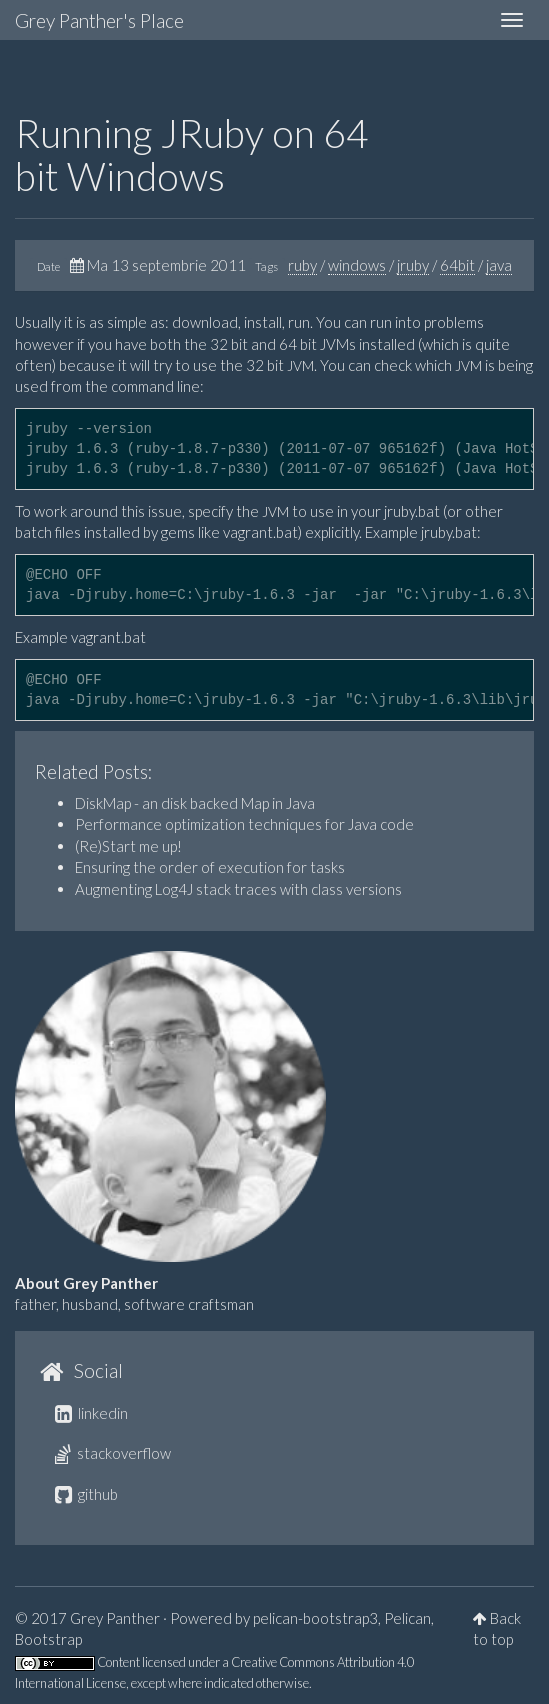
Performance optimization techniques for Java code (244, 824)
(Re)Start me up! (128, 846)
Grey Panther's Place (99, 20)
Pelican (407, 1618)
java (499, 265)
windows (357, 265)
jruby (413, 265)
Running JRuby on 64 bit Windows (192, 154)
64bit (457, 265)
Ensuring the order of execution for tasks (210, 867)
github (86, 1494)
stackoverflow (113, 1453)
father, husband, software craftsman (134, 1304)
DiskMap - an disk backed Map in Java (195, 803)
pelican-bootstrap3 (315, 1618)
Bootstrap (48, 1639)
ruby (302, 265)
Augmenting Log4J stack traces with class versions (238, 889)
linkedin (91, 1413)
